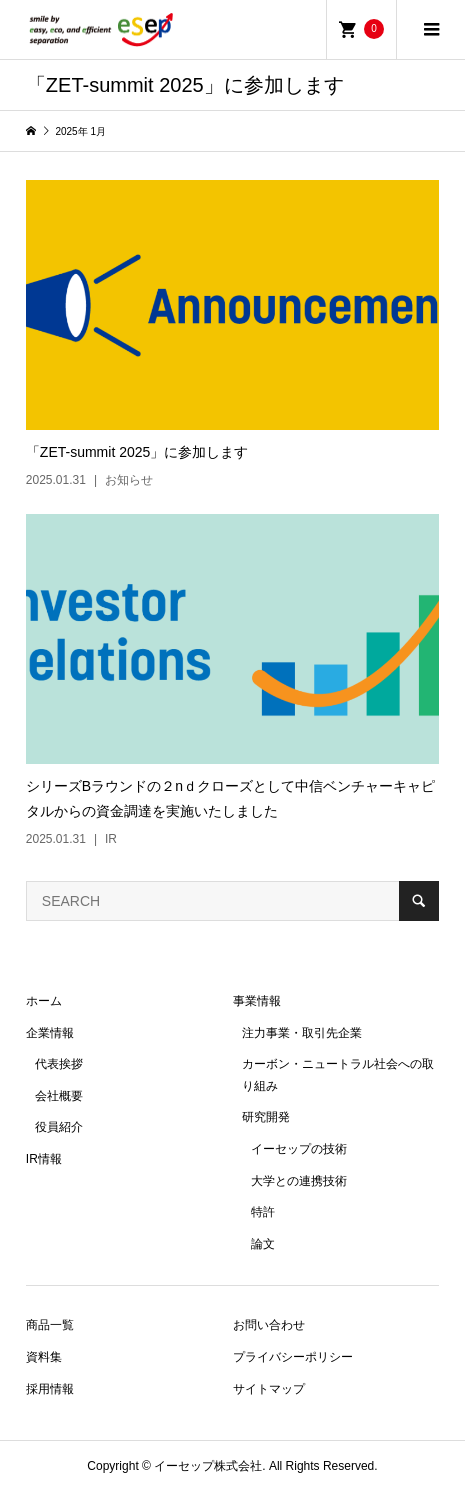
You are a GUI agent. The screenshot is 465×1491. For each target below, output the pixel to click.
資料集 (44, 1357)
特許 (263, 1212)
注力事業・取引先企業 (302, 1033)
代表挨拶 (59, 1064)
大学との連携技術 (299, 1181)
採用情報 (50, 1389)
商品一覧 (50, 1325)
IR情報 (44, 1159)
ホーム (44, 1001)
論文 (263, 1244)
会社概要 (59, 1096)
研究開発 (266, 1117)
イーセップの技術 (299, 1149)
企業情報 (50, 1033)
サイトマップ (269, 1389)
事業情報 (257, 1001)
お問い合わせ (269, 1325)
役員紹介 (59, 1127)
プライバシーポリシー (293, 1357)
